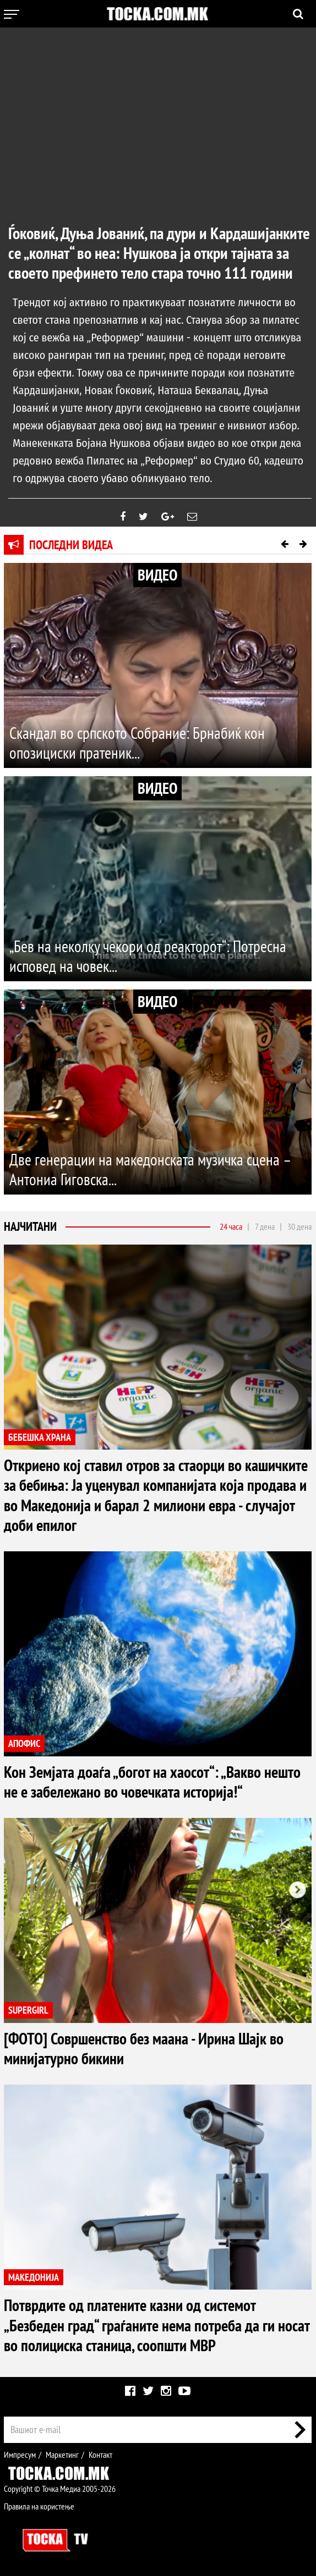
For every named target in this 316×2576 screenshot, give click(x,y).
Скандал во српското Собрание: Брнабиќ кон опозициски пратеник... (139, 743)
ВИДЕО (157, 575)
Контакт (100, 2453)
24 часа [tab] (231, 1226)
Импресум (20, 2453)
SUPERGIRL (28, 2010)
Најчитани (30, 1227)
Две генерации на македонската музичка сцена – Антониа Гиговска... (152, 1169)
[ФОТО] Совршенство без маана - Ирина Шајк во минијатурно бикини (148, 2048)
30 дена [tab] (299, 1226)
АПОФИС (24, 1743)
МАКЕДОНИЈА (33, 2276)
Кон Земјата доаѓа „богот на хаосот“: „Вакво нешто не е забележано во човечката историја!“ (155, 1781)
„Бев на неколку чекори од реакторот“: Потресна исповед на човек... (151, 956)
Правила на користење (39, 2505)
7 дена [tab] (265, 1226)
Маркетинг (62, 2453)
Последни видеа (71, 545)
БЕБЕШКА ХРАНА (39, 1437)
